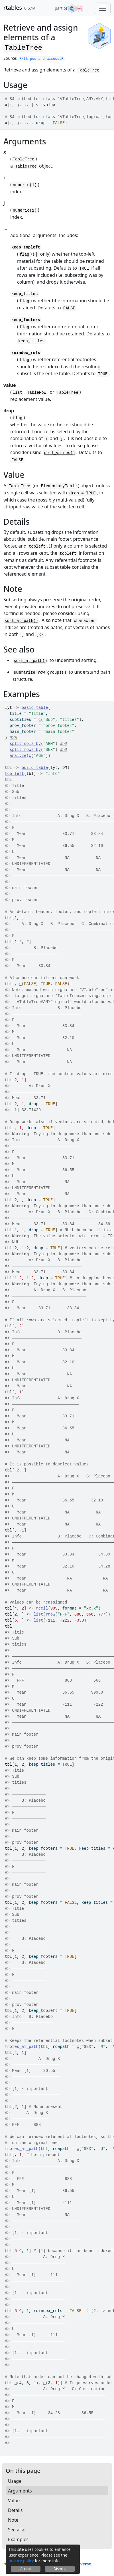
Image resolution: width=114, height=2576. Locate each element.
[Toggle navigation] (103, 8)
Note (13, 2520)
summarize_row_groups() (40, 672)
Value (14, 2500)
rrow (50, 1614)
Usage (14, 2481)
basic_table (35, 707)
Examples (18, 2539)
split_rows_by (25, 749)
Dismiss (60, 2568)
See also (16, 2530)
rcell (42, 1608)
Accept (25, 2568)
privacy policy (21, 2560)
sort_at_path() (21, 620)
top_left (14, 773)
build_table (35, 767)
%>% (13, 737)
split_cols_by (25, 743)
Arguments (20, 2491)
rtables (12, 7)
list (38, 1614)
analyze (18, 755)
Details (15, 2510)
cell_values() (59, 453)
